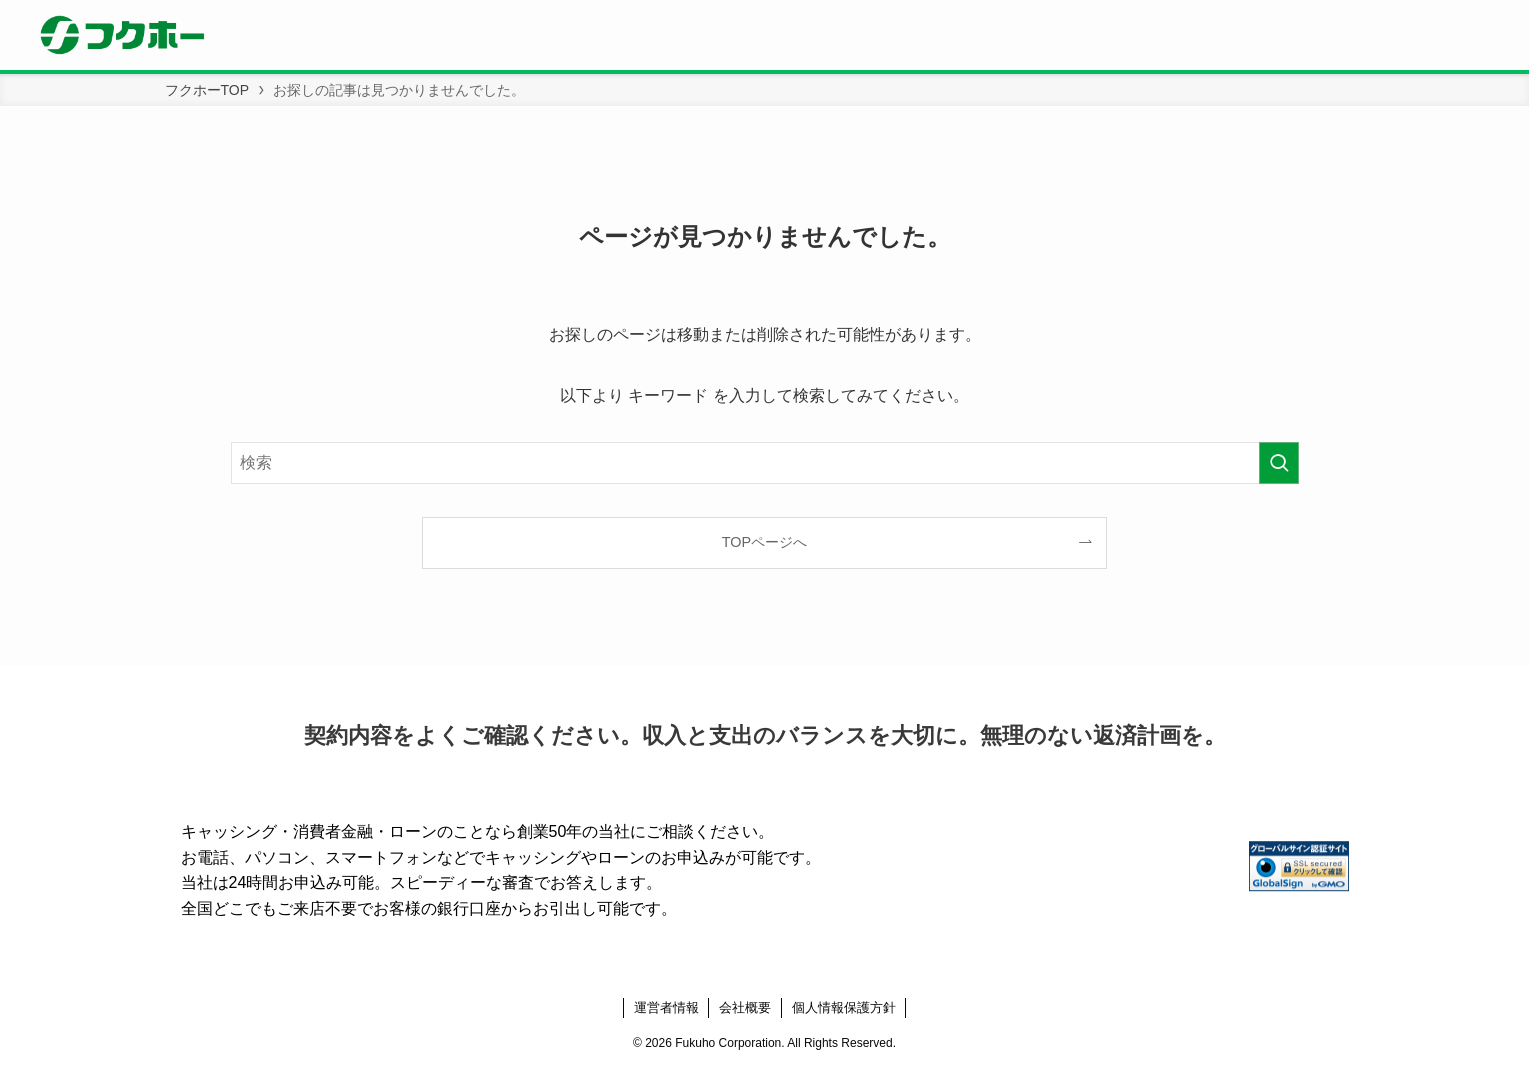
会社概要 (745, 1007)
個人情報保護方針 (844, 1007)
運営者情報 (666, 1007)
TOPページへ (764, 542)
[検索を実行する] (1279, 463)
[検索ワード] (765, 463)
